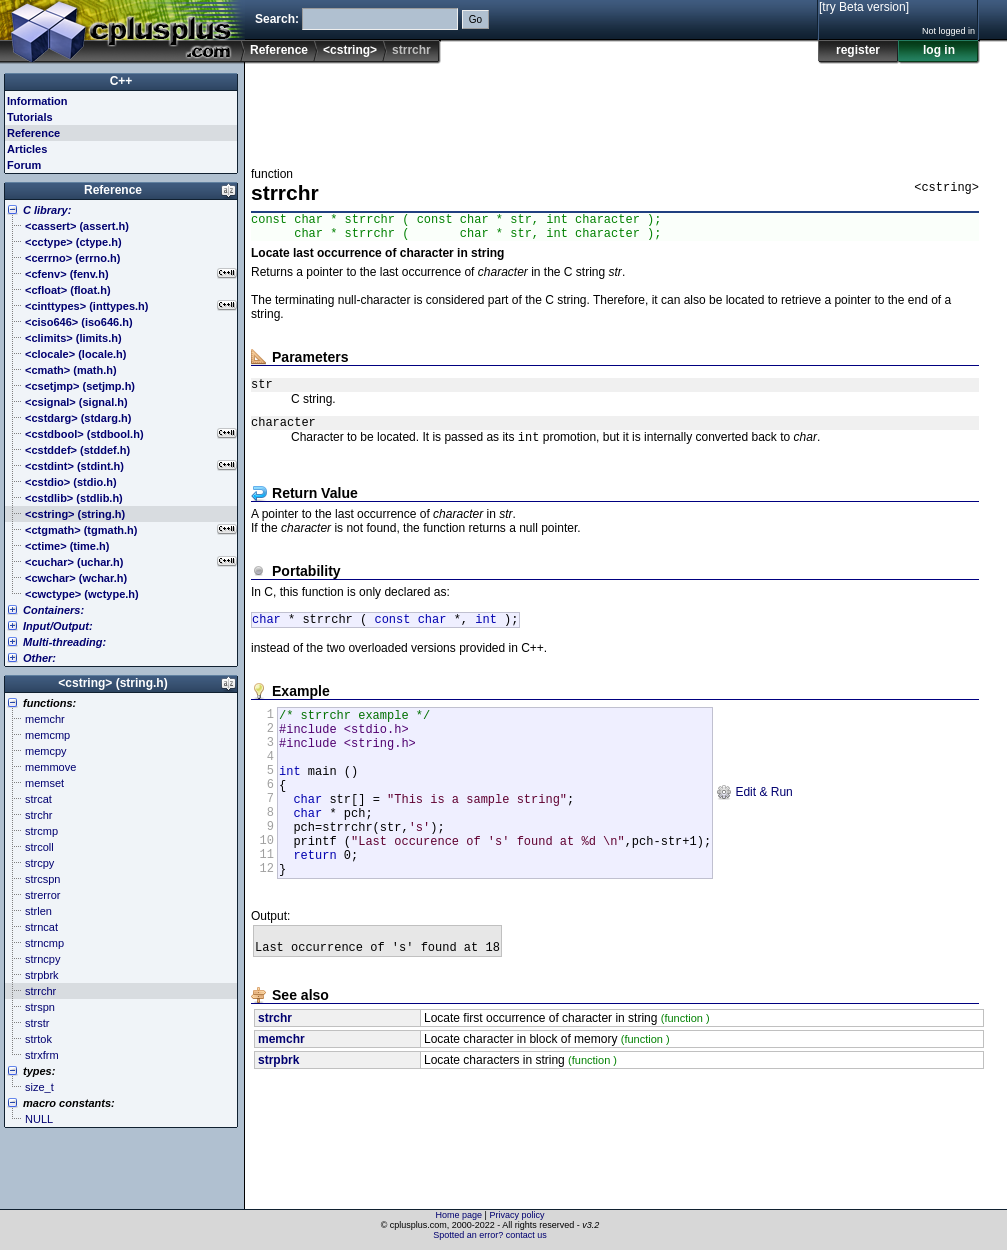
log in (939, 50)
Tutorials (30, 117)
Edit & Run (754, 827)
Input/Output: (58, 626)
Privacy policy (516, 1215)
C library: (47, 210)
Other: (39, 658)
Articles (27, 149)
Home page (459, 1215)
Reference (279, 50)
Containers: (53, 610)
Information (37, 101)
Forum (24, 165)
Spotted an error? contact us (490, 1235)
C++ (121, 81)
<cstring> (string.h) (112, 683)
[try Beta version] (864, 7)
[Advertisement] (615, 109)
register (858, 50)
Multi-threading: (64, 642)
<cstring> (350, 50)
